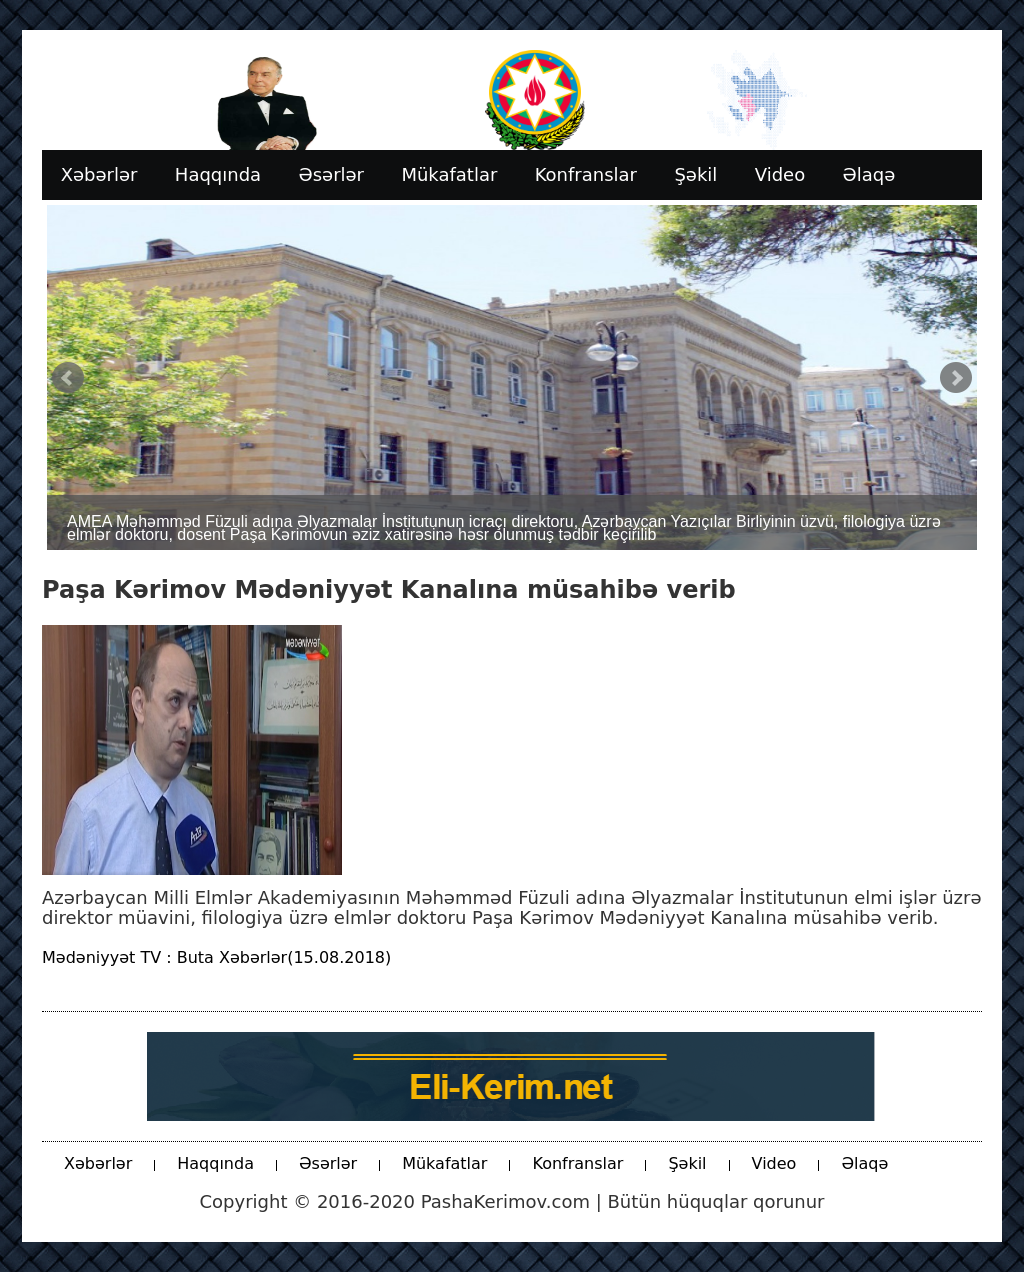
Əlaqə (864, 1163)
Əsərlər (328, 1163)
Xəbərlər (98, 1163)
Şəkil (687, 1163)
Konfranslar (577, 1163)
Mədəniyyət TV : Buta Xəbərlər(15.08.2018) (216, 957)
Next (956, 378)
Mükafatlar (444, 1163)
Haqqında (215, 1163)
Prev (68, 378)
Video (774, 1163)
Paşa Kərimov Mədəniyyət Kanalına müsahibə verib (389, 590)
